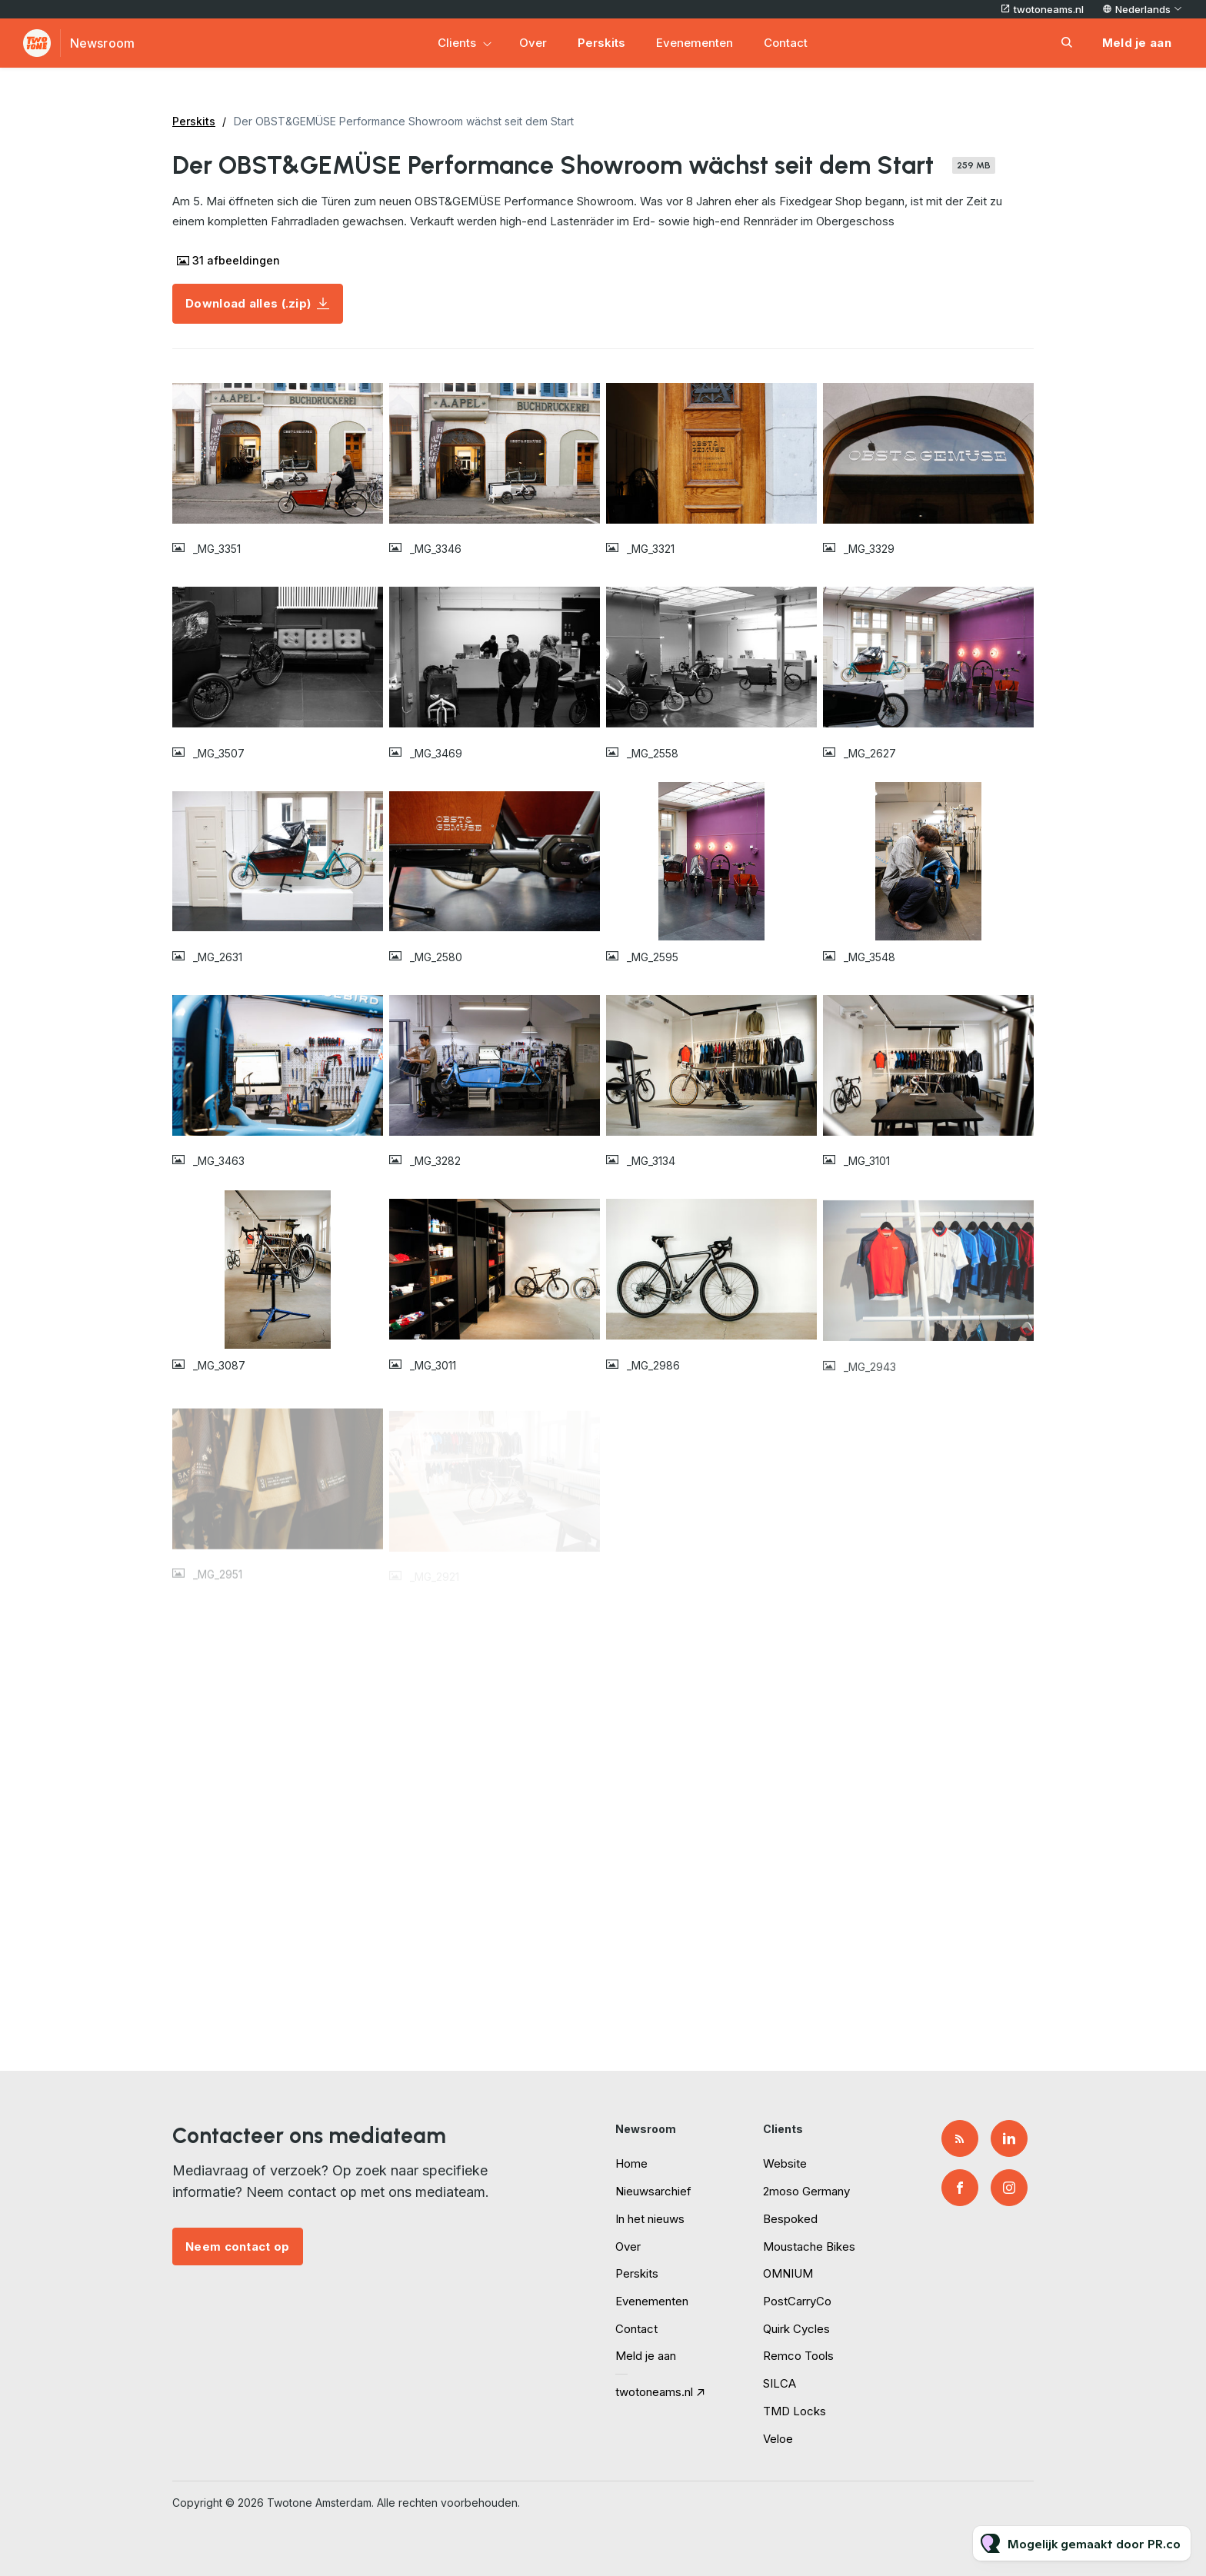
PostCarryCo (797, 2301)
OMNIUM (788, 2273)
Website (785, 2163)
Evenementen (694, 42)
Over (533, 42)
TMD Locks (794, 2411)
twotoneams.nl (1049, 9)
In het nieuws (650, 2219)
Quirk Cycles (796, 2328)
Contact (786, 42)
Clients (457, 42)
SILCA (779, 2383)
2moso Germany (806, 2191)
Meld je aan (645, 2355)
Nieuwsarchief (653, 2191)
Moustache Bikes (809, 2246)
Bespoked (790, 2219)
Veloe (778, 2438)
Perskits (601, 42)
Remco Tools (798, 2355)
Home (631, 2163)
